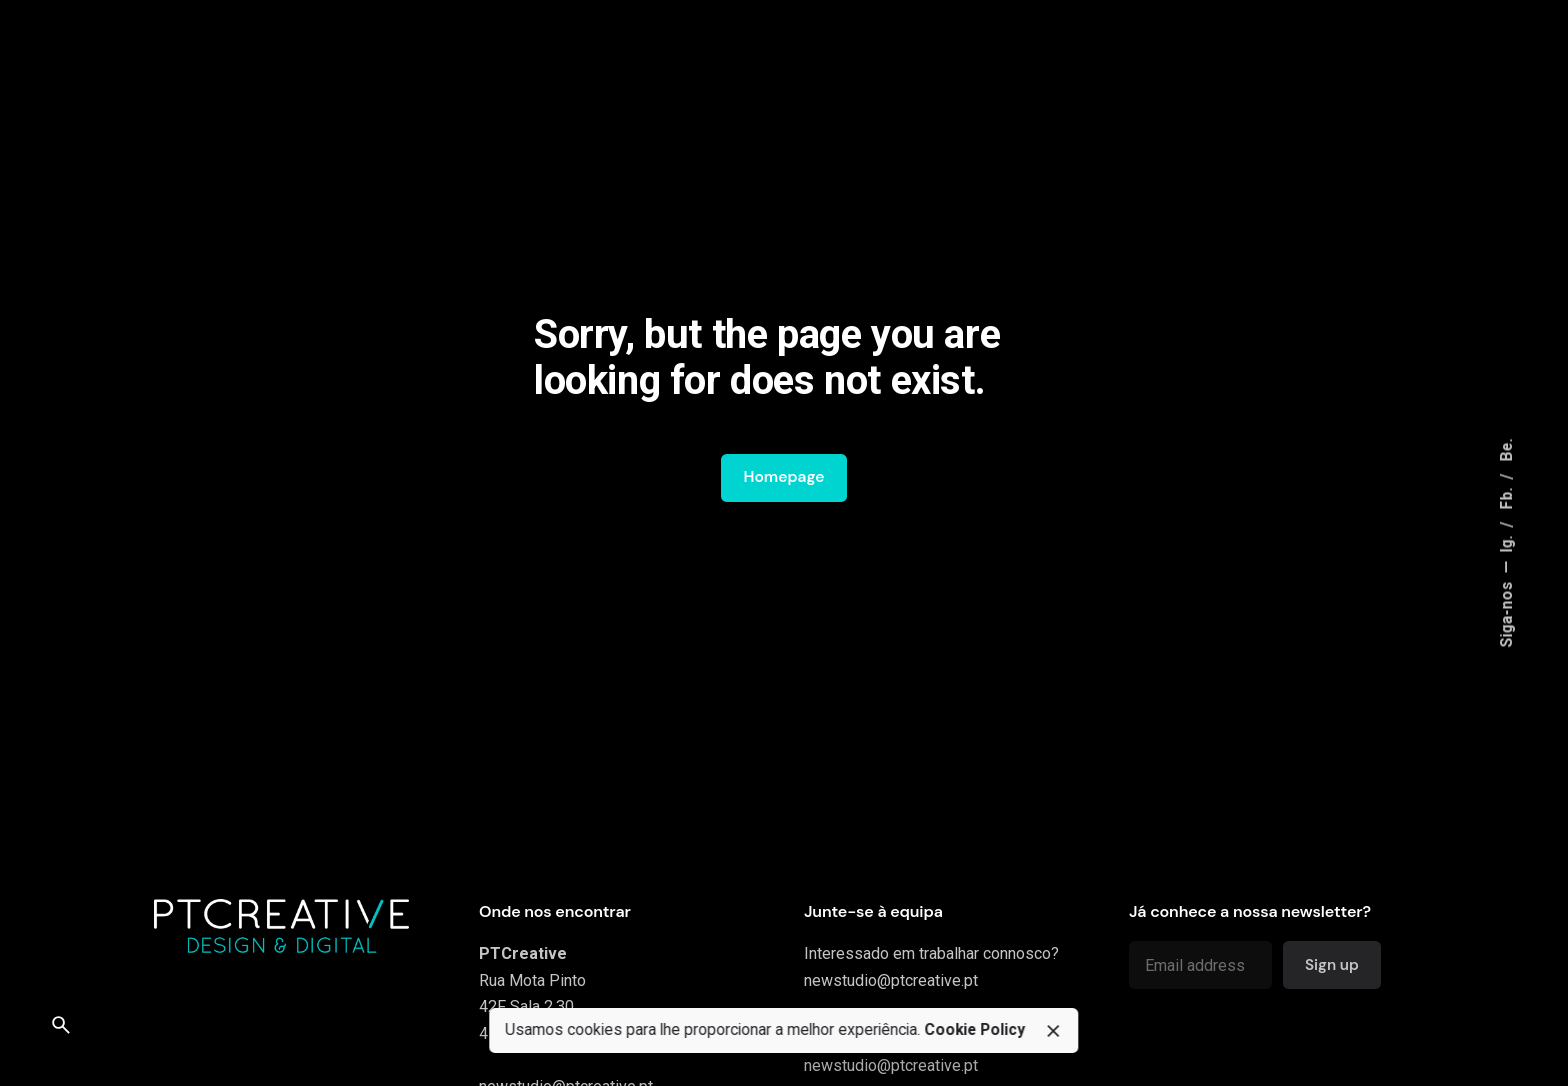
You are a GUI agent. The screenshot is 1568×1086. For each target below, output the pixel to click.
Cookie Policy (974, 1030)
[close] (1053, 1031)
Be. (1507, 450)
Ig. (1507, 542)
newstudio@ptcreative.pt (891, 980)
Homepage (783, 477)
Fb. (1507, 497)
